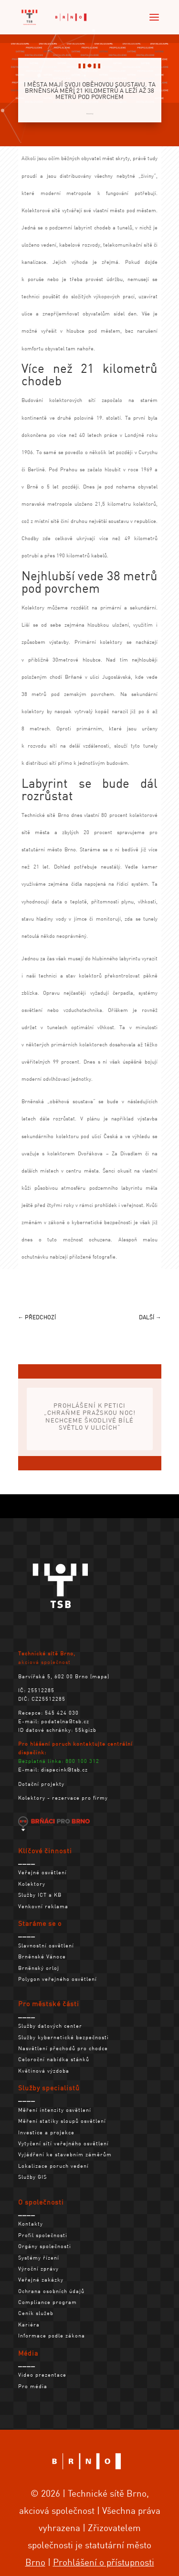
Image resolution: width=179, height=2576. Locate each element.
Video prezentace (42, 2374)
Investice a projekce (46, 2132)
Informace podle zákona (51, 2335)
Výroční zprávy (38, 2268)
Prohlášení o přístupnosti (103, 2561)
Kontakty (30, 2223)
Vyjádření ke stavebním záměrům (65, 2154)
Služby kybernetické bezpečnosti (63, 2037)
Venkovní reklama (43, 1906)
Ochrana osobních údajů (51, 2291)
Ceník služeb (35, 2313)
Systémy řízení (38, 2257)
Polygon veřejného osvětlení (57, 1979)
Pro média (32, 2386)
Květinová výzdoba (43, 2070)
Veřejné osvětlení (42, 1872)
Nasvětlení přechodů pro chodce (63, 2048)
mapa (99, 1676)
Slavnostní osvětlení (46, 1945)
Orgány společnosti (44, 2246)
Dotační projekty (41, 1784)
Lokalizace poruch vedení (53, 2166)
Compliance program (47, 2302)
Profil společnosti (42, 2235)
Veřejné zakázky (40, 2279)
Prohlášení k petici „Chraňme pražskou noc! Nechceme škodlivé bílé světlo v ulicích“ (90, 1420)
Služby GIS (32, 2177)
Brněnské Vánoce (42, 1956)
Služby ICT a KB (40, 1894)
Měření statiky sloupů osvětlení (62, 2121)
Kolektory (89, 114)
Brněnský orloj (38, 1968)
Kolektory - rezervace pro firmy (63, 1797)
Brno (35, 2561)
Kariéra (29, 2324)
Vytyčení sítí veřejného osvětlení (63, 2143)
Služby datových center (50, 2025)
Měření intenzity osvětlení (54, 2110)
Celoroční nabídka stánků (53, 2059)
